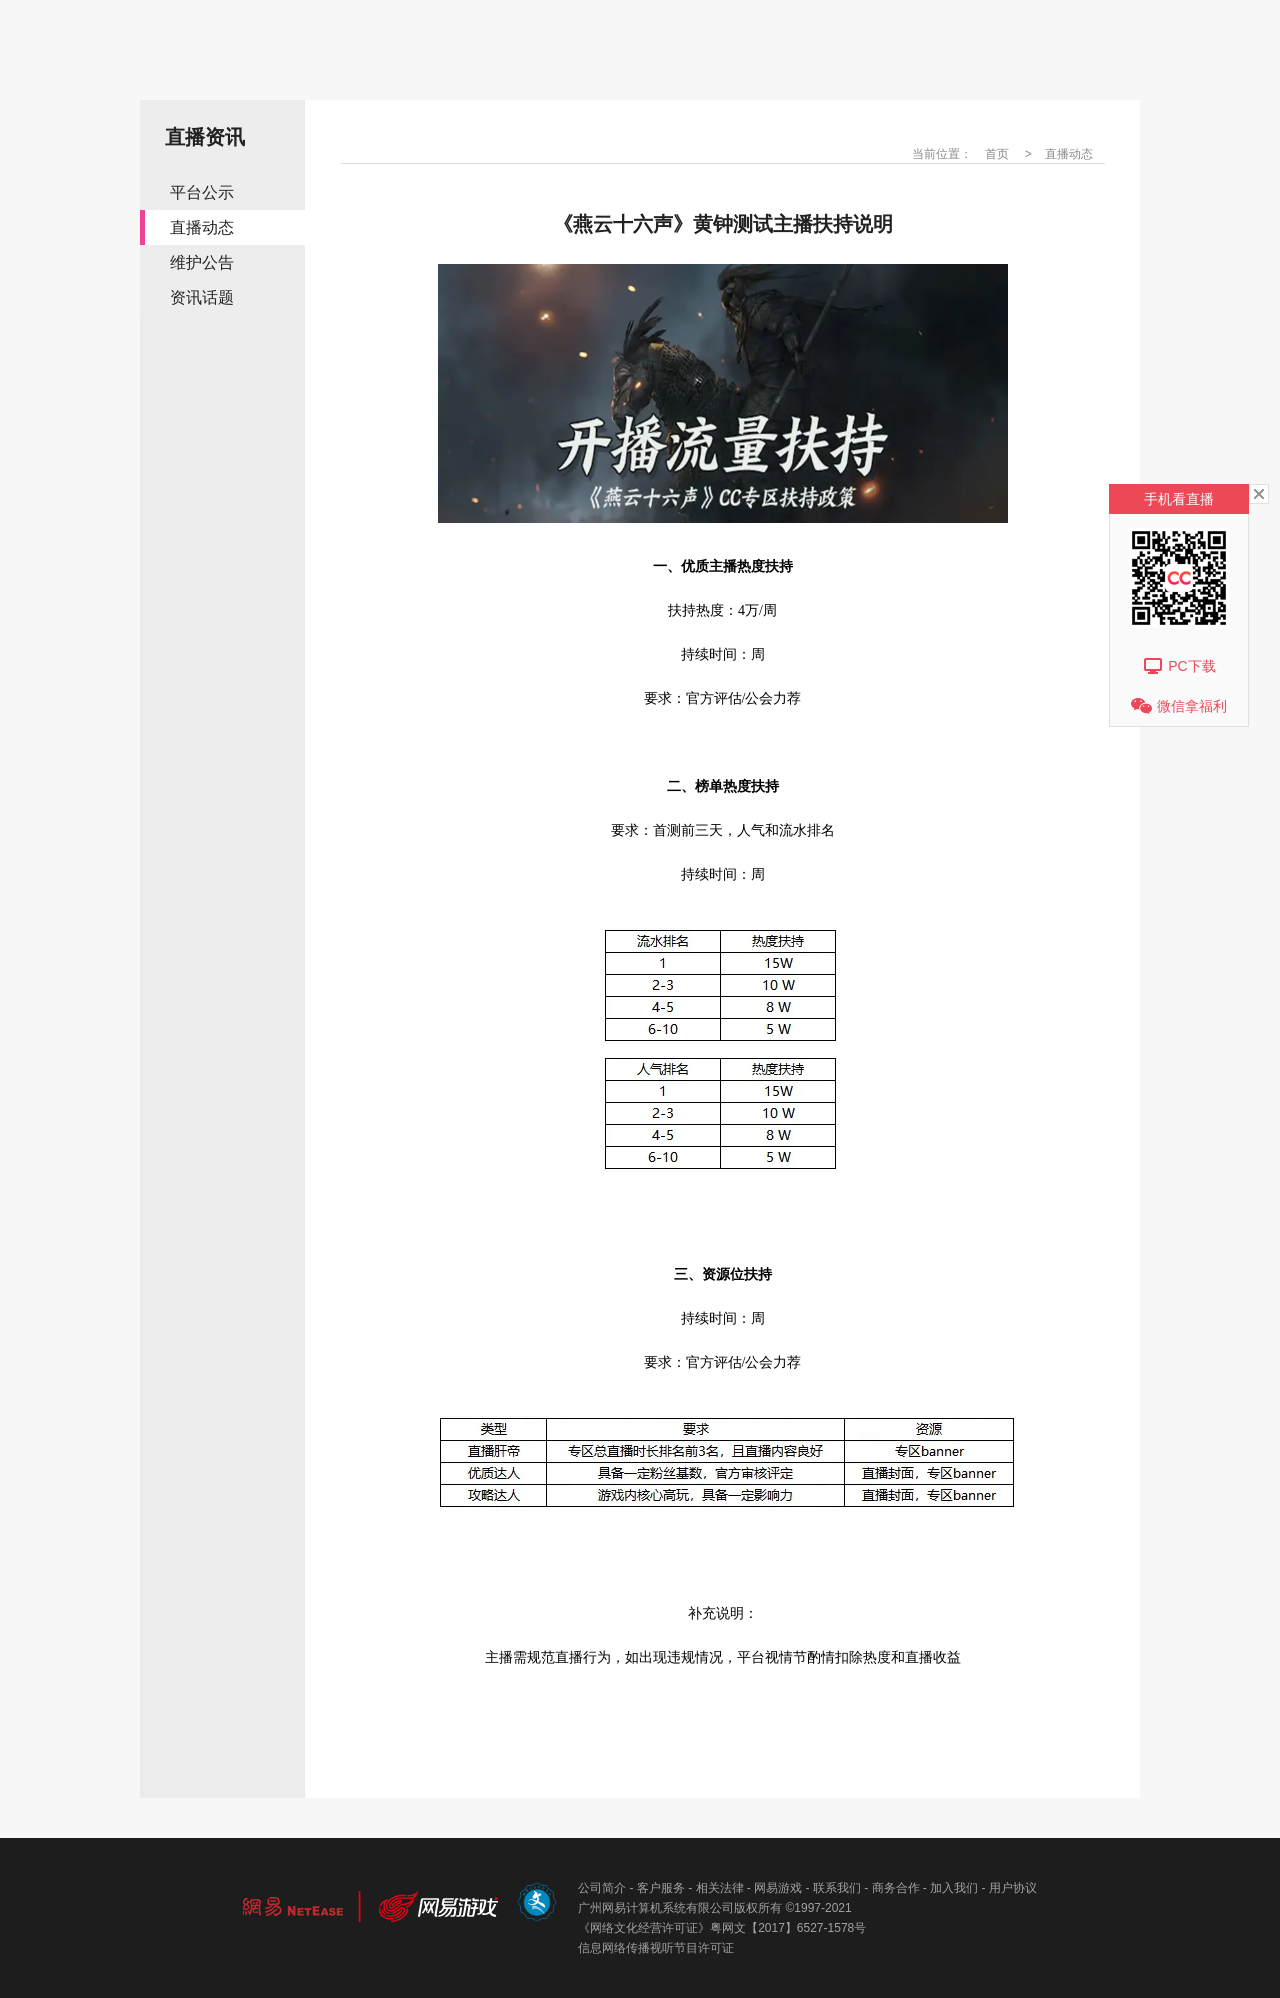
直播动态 (202, 227)
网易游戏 (778, 1888)
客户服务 (661, 1888)
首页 (997, 154)
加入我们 (954, 1888)
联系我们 (837, 1888)
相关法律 (720, 1888)
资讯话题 (202, 297)
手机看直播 (1179, 499)
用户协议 (1013, 1888)
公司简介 (602, 1888)
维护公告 (202, 262)
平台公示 (202, 192)
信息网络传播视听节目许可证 (656, 1948)
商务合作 (896, 1888)
